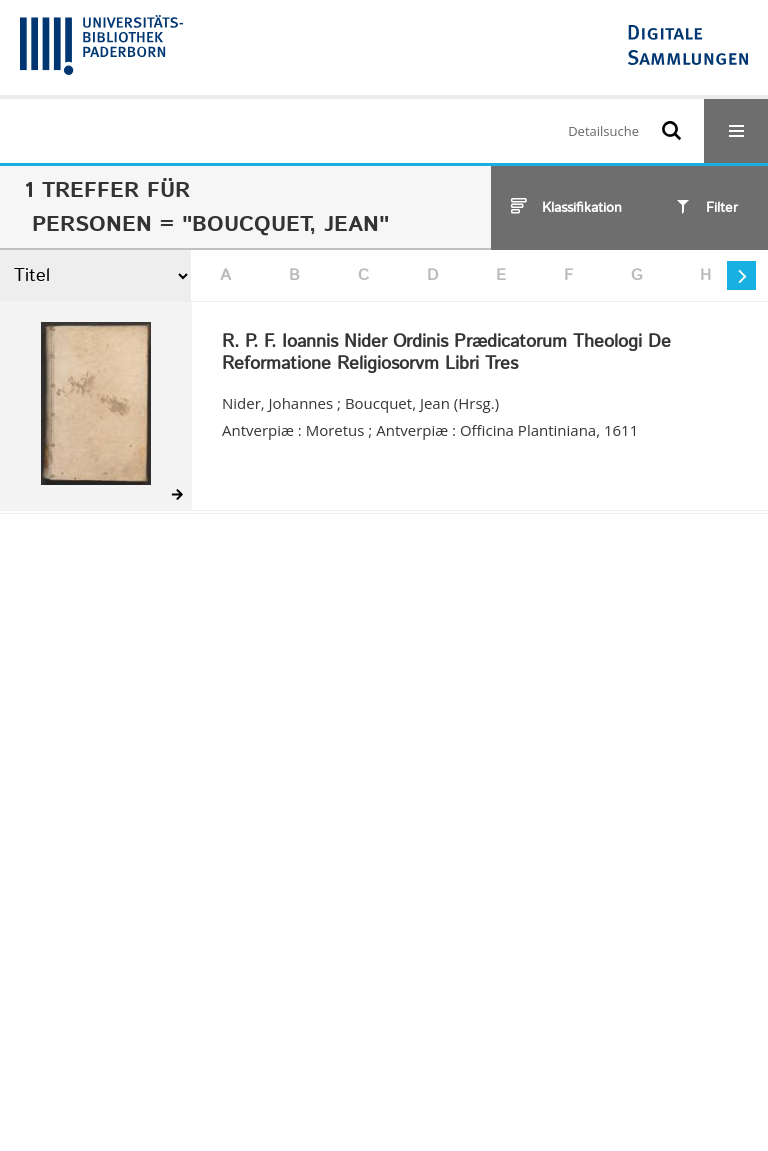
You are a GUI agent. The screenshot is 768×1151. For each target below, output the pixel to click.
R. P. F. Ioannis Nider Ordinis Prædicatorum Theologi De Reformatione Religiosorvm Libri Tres (446, 353)
